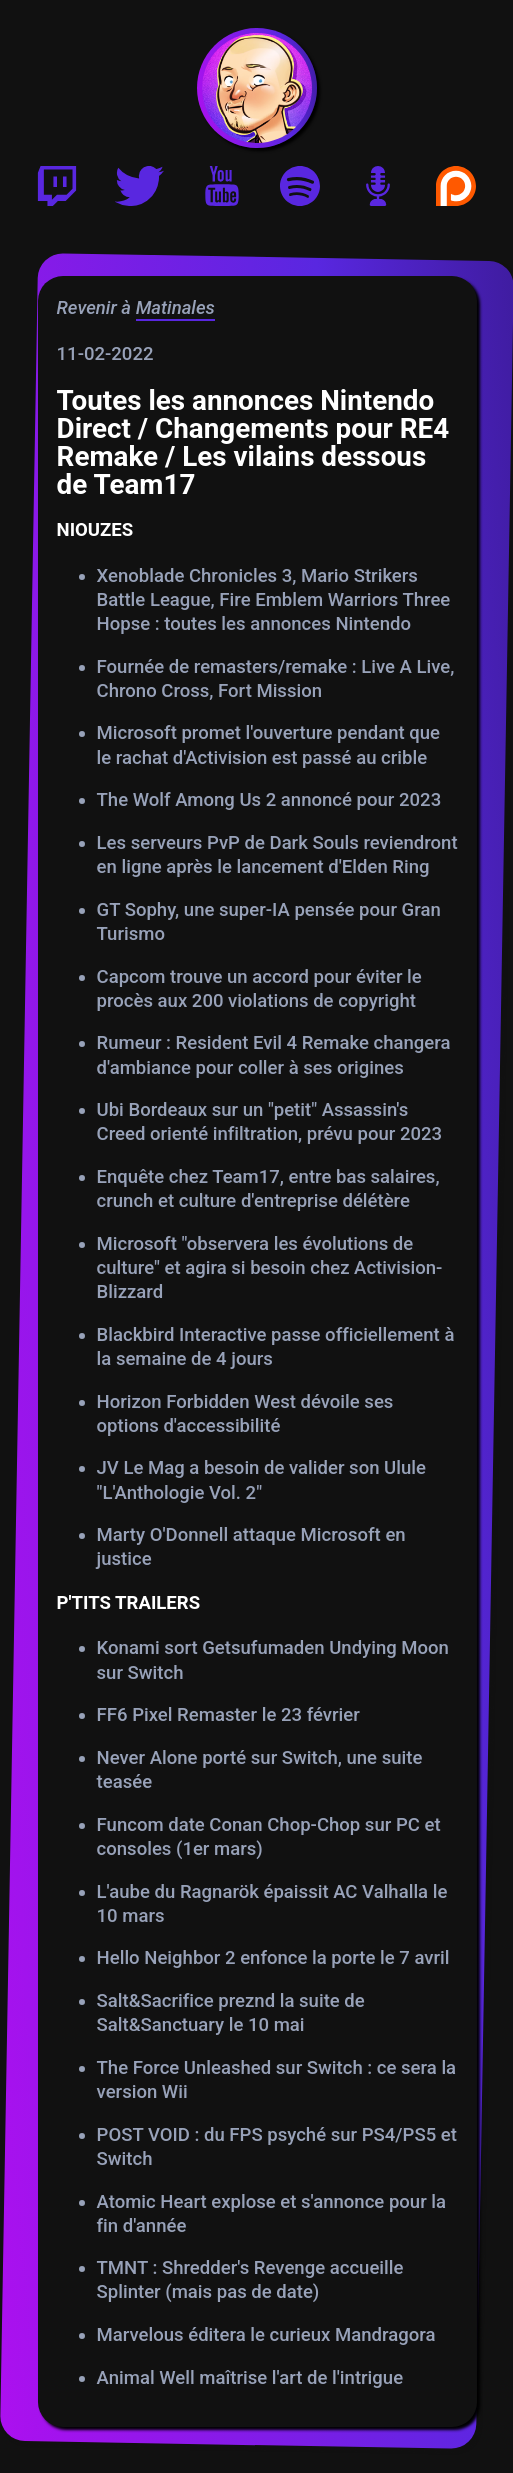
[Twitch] (57, 190)
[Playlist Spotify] (300, 190)
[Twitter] (139, 190)
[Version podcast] (378, 190)
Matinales (174, 307)
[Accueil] (257, 88)
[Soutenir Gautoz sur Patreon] (456, 190)
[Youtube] (222, 190)
